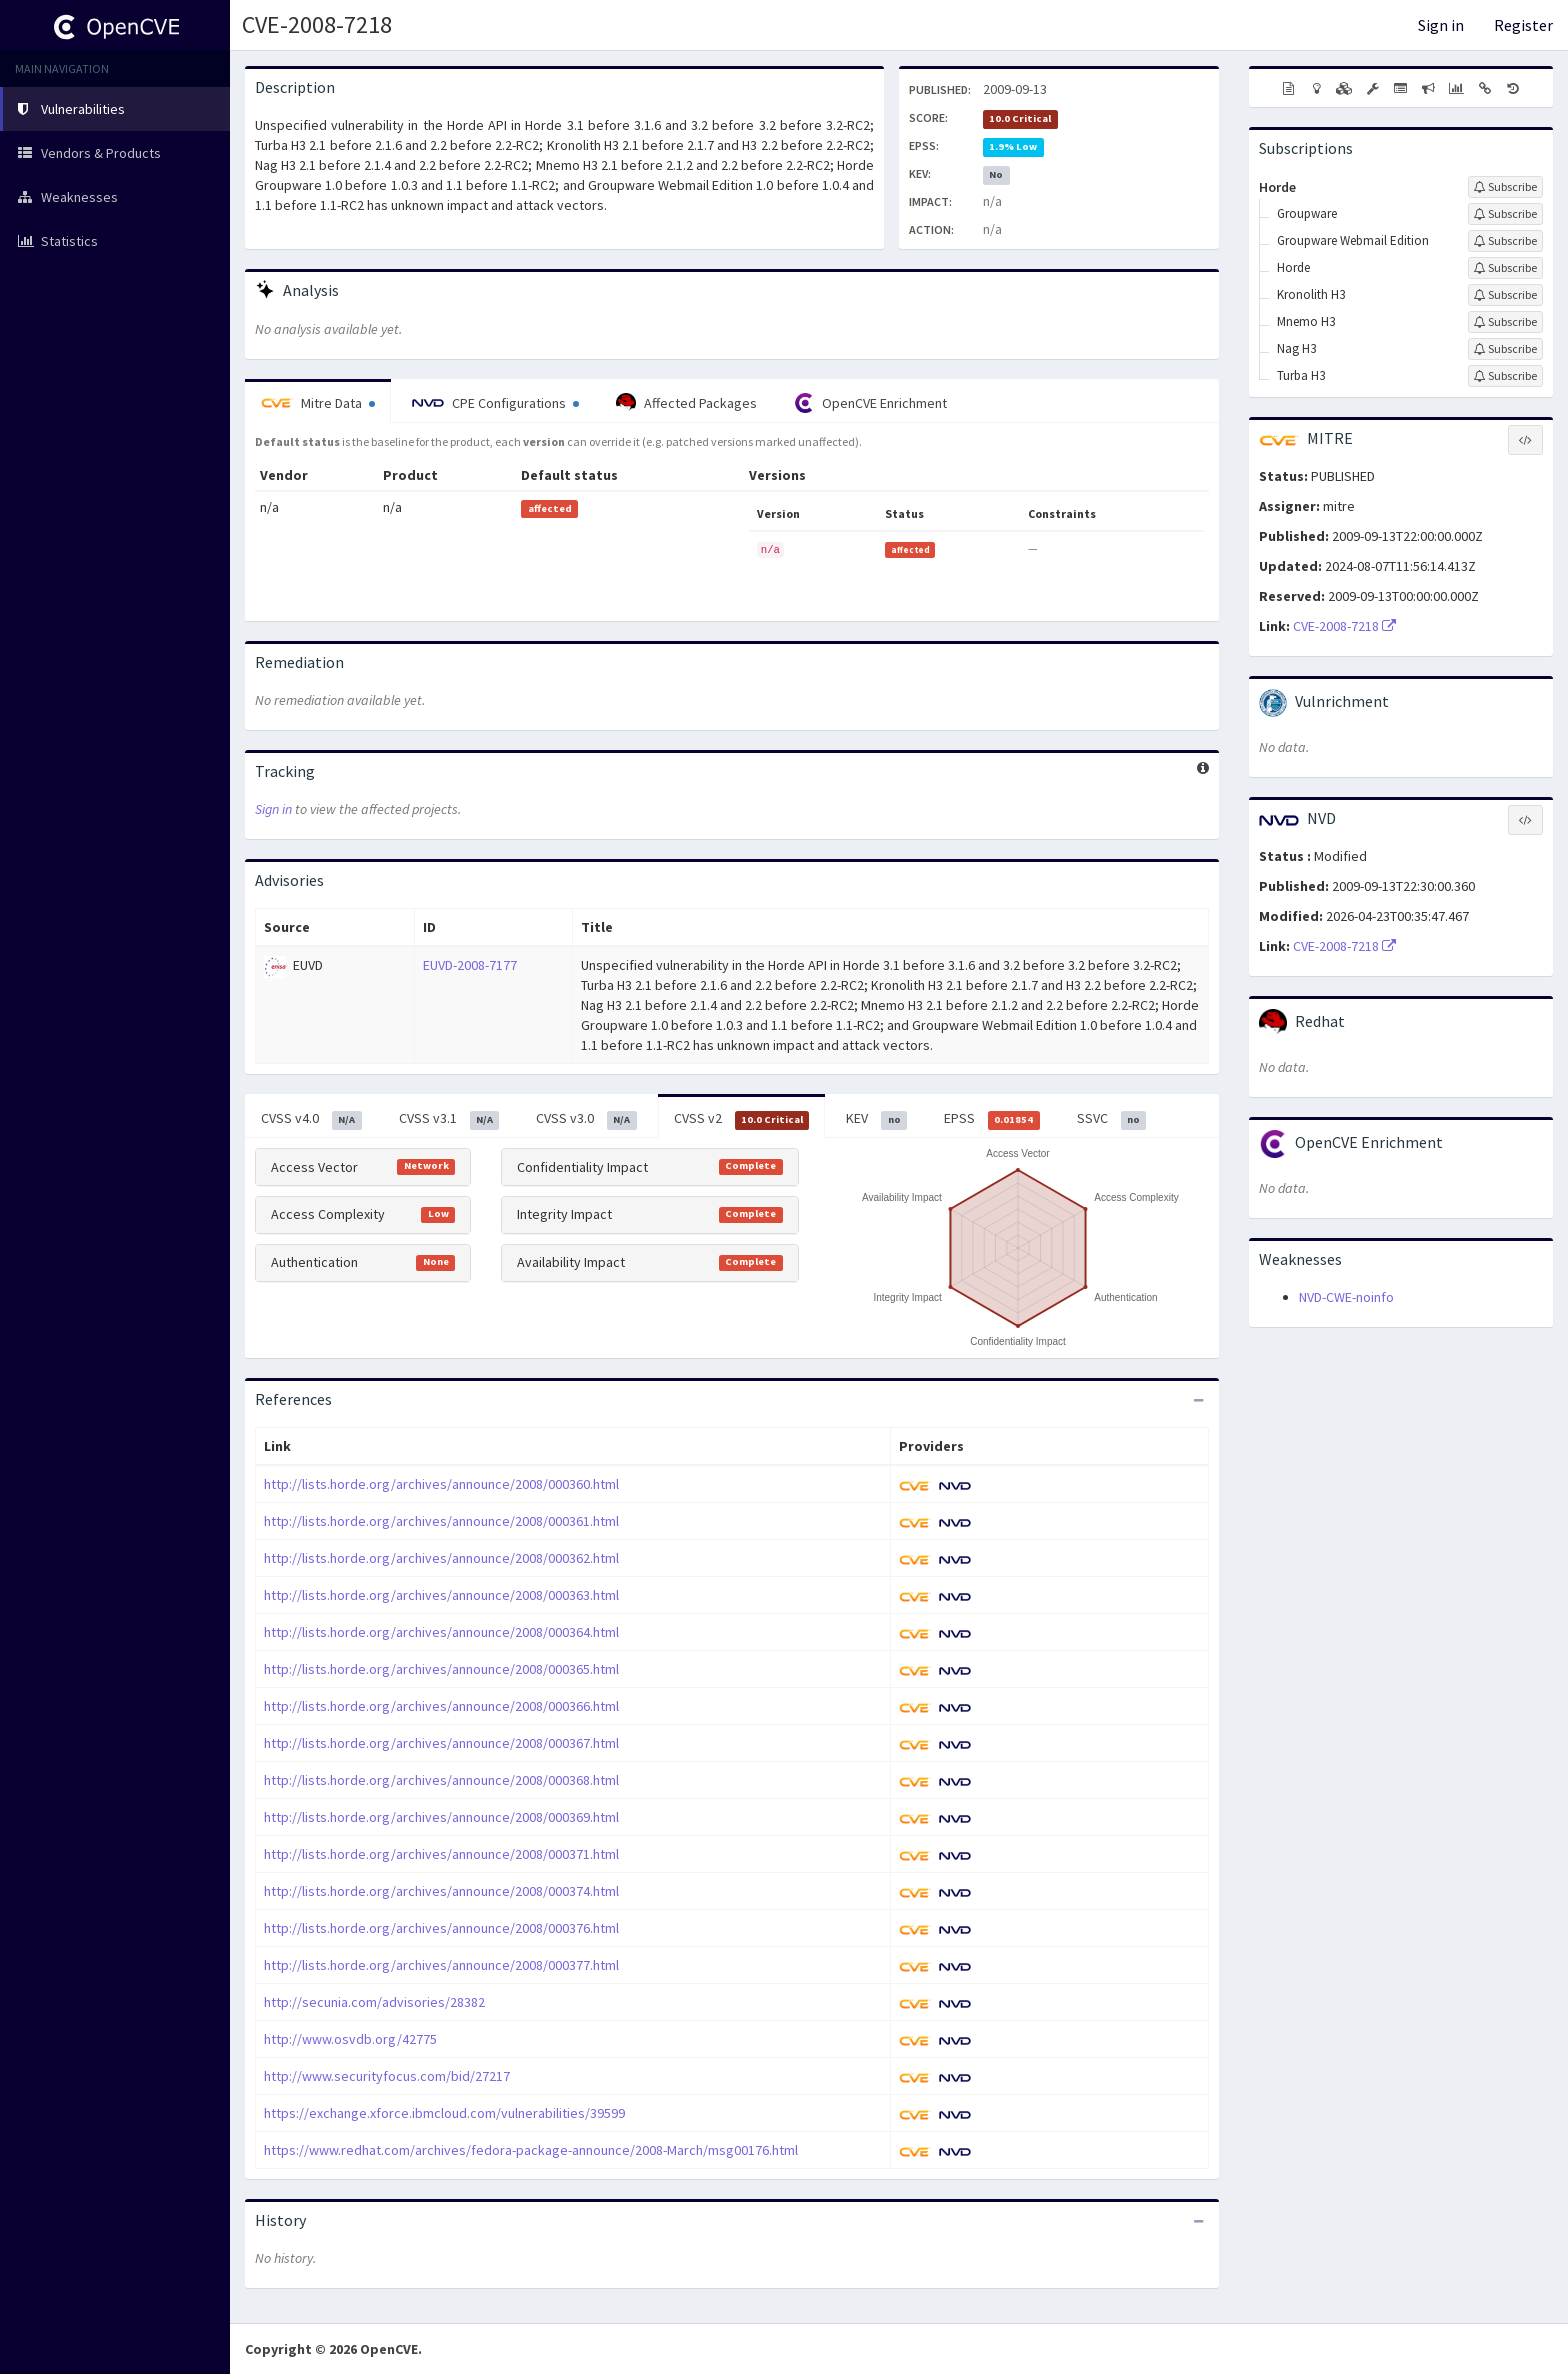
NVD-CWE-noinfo (1346, 1297)
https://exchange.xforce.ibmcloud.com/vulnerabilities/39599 (444, 2113)
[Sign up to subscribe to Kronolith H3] (1505, 295)
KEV (876, 1119)
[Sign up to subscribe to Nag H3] (1505, 349)
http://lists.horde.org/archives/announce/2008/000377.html (441, 1965)
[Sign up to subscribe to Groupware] (1505, 214)
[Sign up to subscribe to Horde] (1505, 187)
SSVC (1112, 1119)
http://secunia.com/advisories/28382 (374, 2002)
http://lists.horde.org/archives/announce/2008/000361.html (441, 1521)
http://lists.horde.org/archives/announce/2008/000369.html (441, 1817)
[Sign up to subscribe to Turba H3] (1505, 376)
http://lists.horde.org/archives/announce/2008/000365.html (441, 1669)
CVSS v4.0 (311, 1119)
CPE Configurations (495, 403)
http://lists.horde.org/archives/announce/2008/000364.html (441, 1632)
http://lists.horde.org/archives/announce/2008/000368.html (441, 1780)
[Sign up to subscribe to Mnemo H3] (1505, 322)
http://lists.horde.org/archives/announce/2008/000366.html (441, 1706)
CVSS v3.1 (449, 1119)
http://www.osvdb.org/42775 (350, 2039)
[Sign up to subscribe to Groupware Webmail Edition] (1505, 241)
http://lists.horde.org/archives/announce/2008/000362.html (441, 1558)
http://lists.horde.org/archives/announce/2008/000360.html (441, 1484)
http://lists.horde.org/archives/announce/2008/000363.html (441, 1595)
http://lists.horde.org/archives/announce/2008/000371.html (441, 1854)
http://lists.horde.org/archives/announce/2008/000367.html (441, 1743)
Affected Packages (686, 403)
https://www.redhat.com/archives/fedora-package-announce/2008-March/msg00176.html (531, 2150)
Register (1523, 25)
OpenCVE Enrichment (870, 403)
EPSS (992, 1119)
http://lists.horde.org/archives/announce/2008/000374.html (441, 1891)
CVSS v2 (742, 1119)
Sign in (1441, 25)
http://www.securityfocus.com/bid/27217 (387, 2076)
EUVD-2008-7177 (470, 965)
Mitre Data (318, 403)
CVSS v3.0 (586, 1119)
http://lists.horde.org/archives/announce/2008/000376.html (441, 1928)
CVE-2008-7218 (317, 24)
